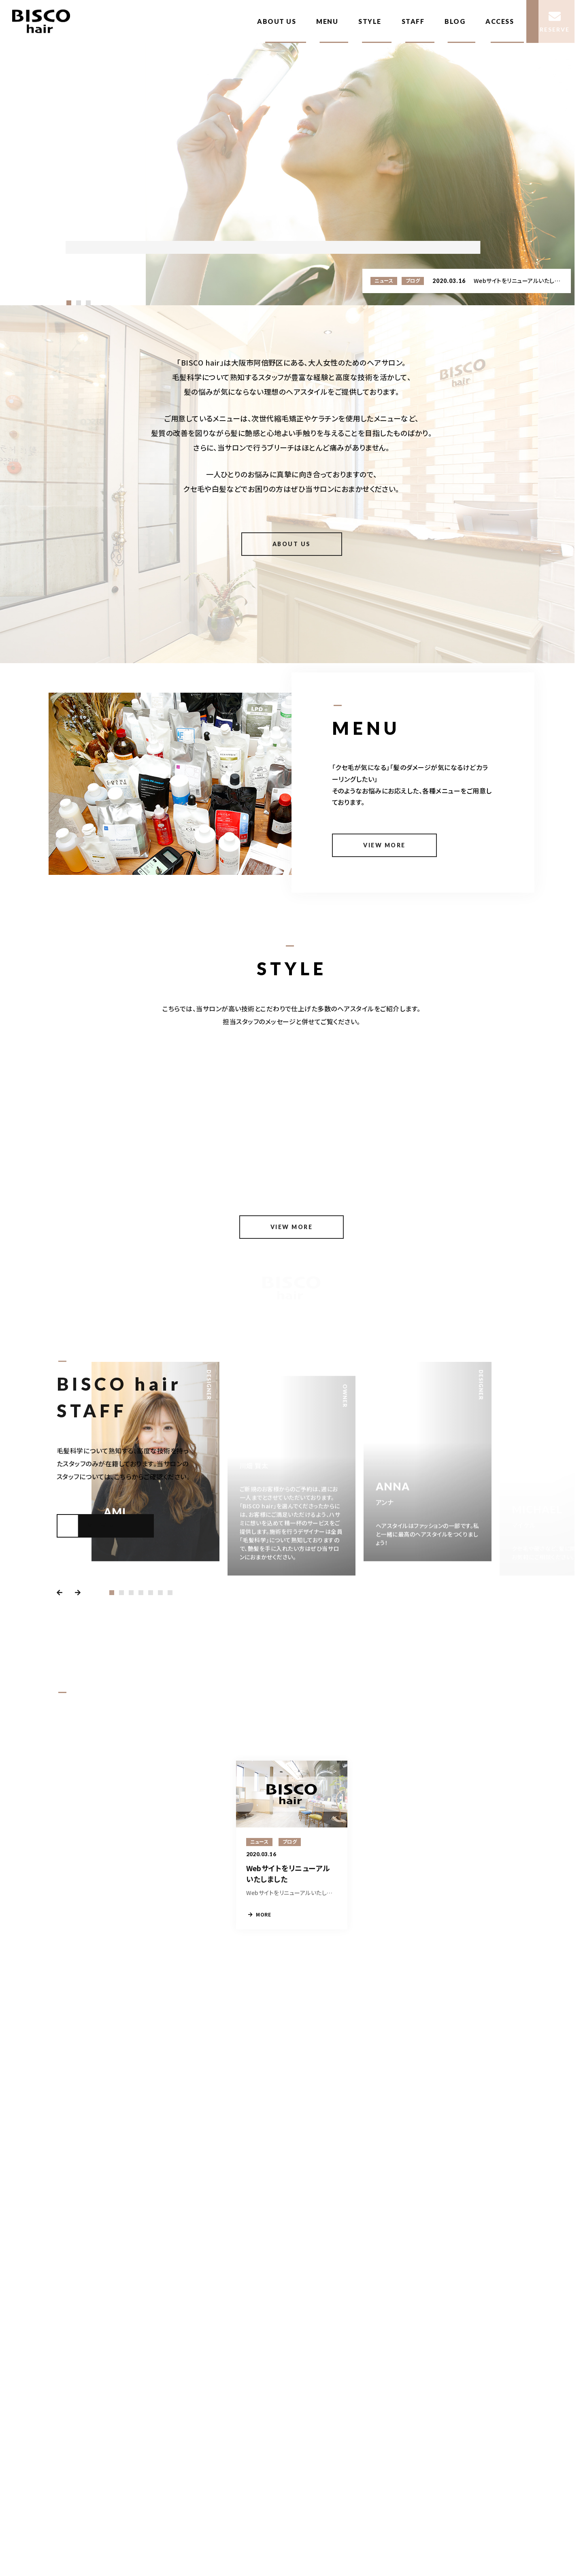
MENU (327, 21)
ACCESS (499, 21)
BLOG (455, 21)
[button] (68, 302)
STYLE (369, 21)
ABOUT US (276, 21)
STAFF (413, 21)
